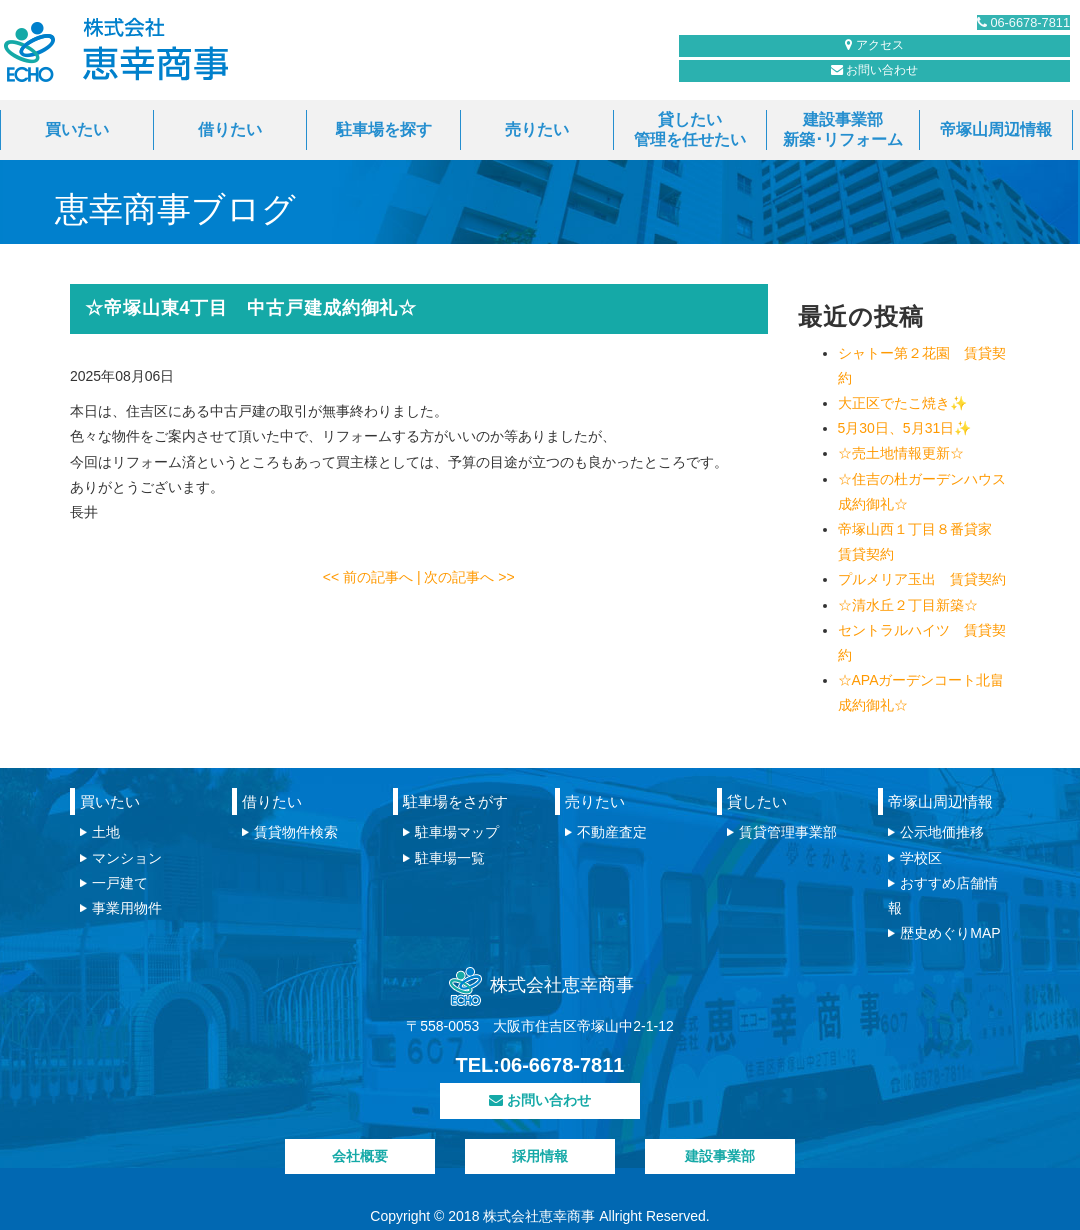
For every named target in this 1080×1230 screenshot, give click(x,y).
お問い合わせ (795, 81)
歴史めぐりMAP (950, 933)
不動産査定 (612, 832)
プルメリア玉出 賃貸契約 (922, 579)
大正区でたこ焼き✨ (902, 403)
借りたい (230, 129)
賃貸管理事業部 (788, 832)
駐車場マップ (457, 832)
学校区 (921, 858)
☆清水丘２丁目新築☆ (908, 605)
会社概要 (360, 1156)
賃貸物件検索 (296, 832)
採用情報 (540, 1156)
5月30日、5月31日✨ (905, 428)
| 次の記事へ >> (466, 577)
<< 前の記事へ (370, 577)
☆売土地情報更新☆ (901, 453)
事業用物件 (127, 908)
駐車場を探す (384, 129)
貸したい (757, 801)
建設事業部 (720, 1156)
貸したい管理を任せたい (690, 129)
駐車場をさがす (455, 801)
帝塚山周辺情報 (996, 129)
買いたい (77, 129)
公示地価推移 (942, 832)
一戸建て (120, 883)
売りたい (537, 129)
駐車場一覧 (450, 858)
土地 (106, 832)
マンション (127, 858)
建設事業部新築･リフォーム (843, 129)
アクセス (979, 81)
